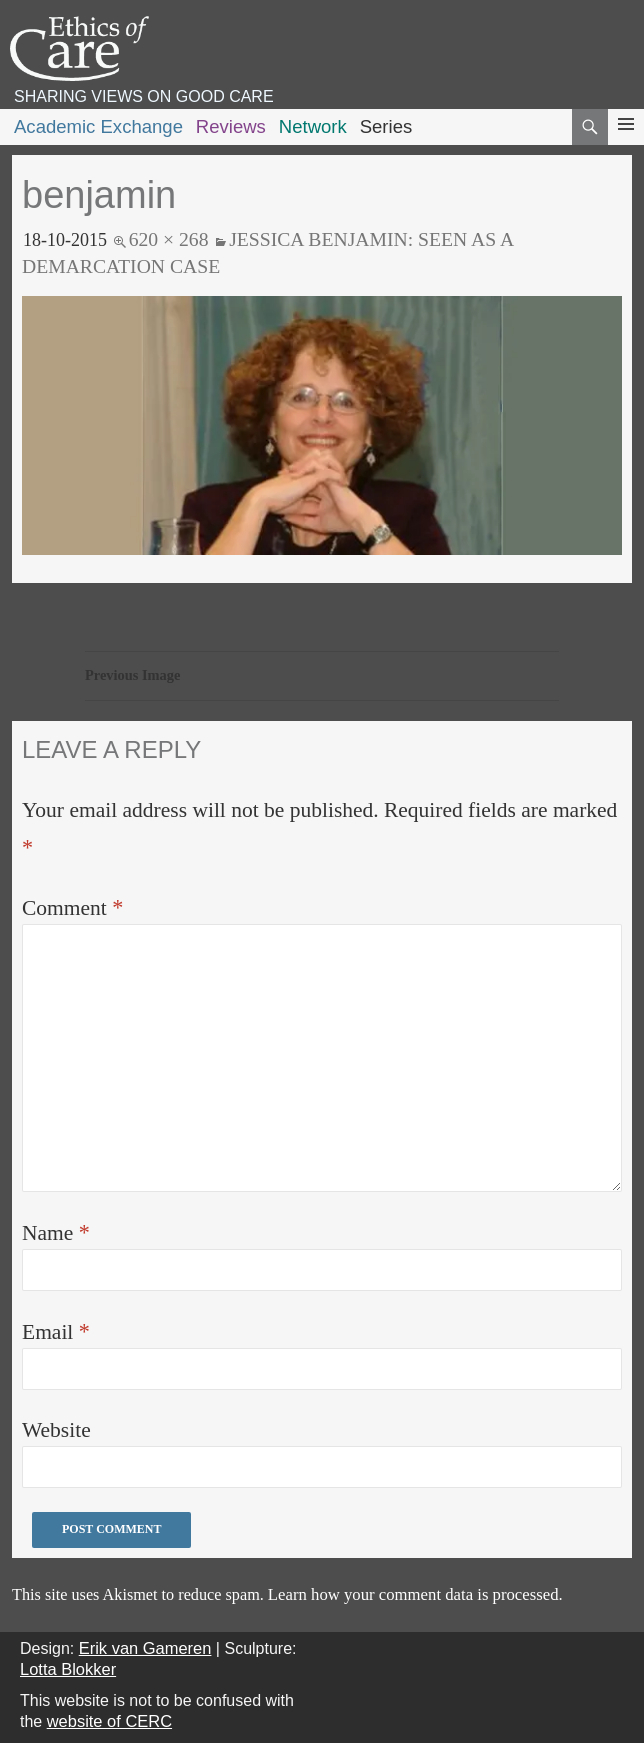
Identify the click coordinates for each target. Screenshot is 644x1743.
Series (386, 126)
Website (56, 1430)
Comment (72, 907)
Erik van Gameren (145, 1648)
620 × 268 (169, 239)
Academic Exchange (98, 126)
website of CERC (109, 1721)
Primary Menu (626, 142)
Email (56, 1331)
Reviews (231, 126)
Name (56, 1232)
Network (313, 126)
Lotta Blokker (68, 1669)
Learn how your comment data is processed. (415, 1594)
